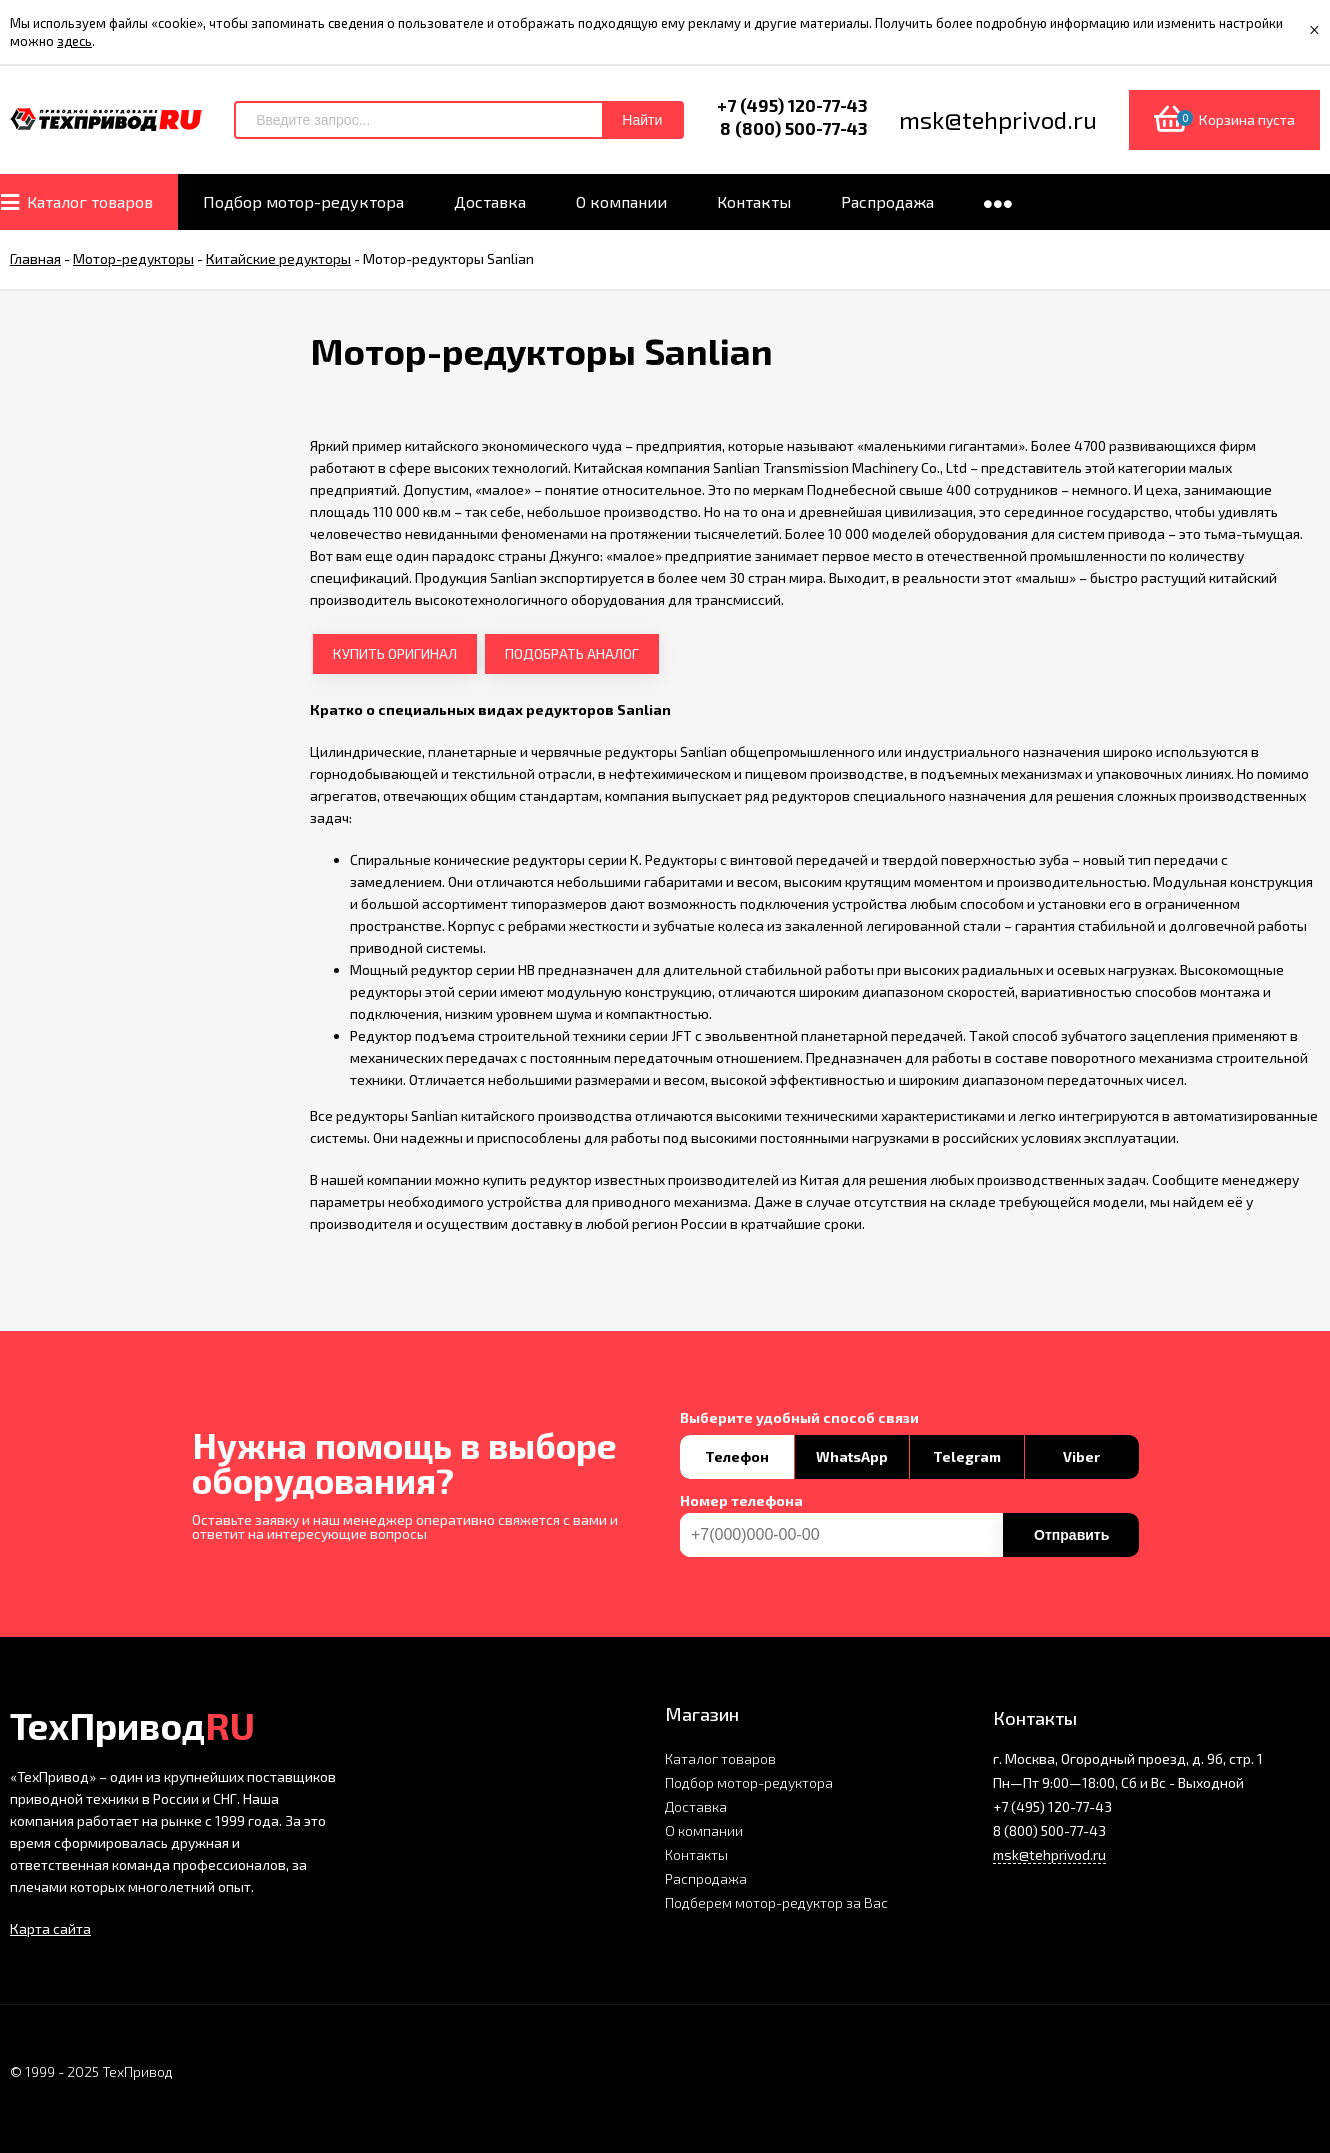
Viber (1081, 1456)
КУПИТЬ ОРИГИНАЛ (395, 653)
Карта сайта (50, 1928)
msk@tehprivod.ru (1049, 1854)
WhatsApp (852, 1456)
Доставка (696, 1806)
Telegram (967, 1456)
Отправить (1071, 1535)
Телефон (737, 1456)
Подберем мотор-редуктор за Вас (776, 1902)
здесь (74, 41)
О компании (704, 1830)
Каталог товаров (720, 1758)
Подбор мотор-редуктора (749, 1782)
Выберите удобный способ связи (799, 1418)
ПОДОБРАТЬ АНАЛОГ (572, 653)
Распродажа (706, 1878)
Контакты (696, 1854)
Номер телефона (741, 1501)
